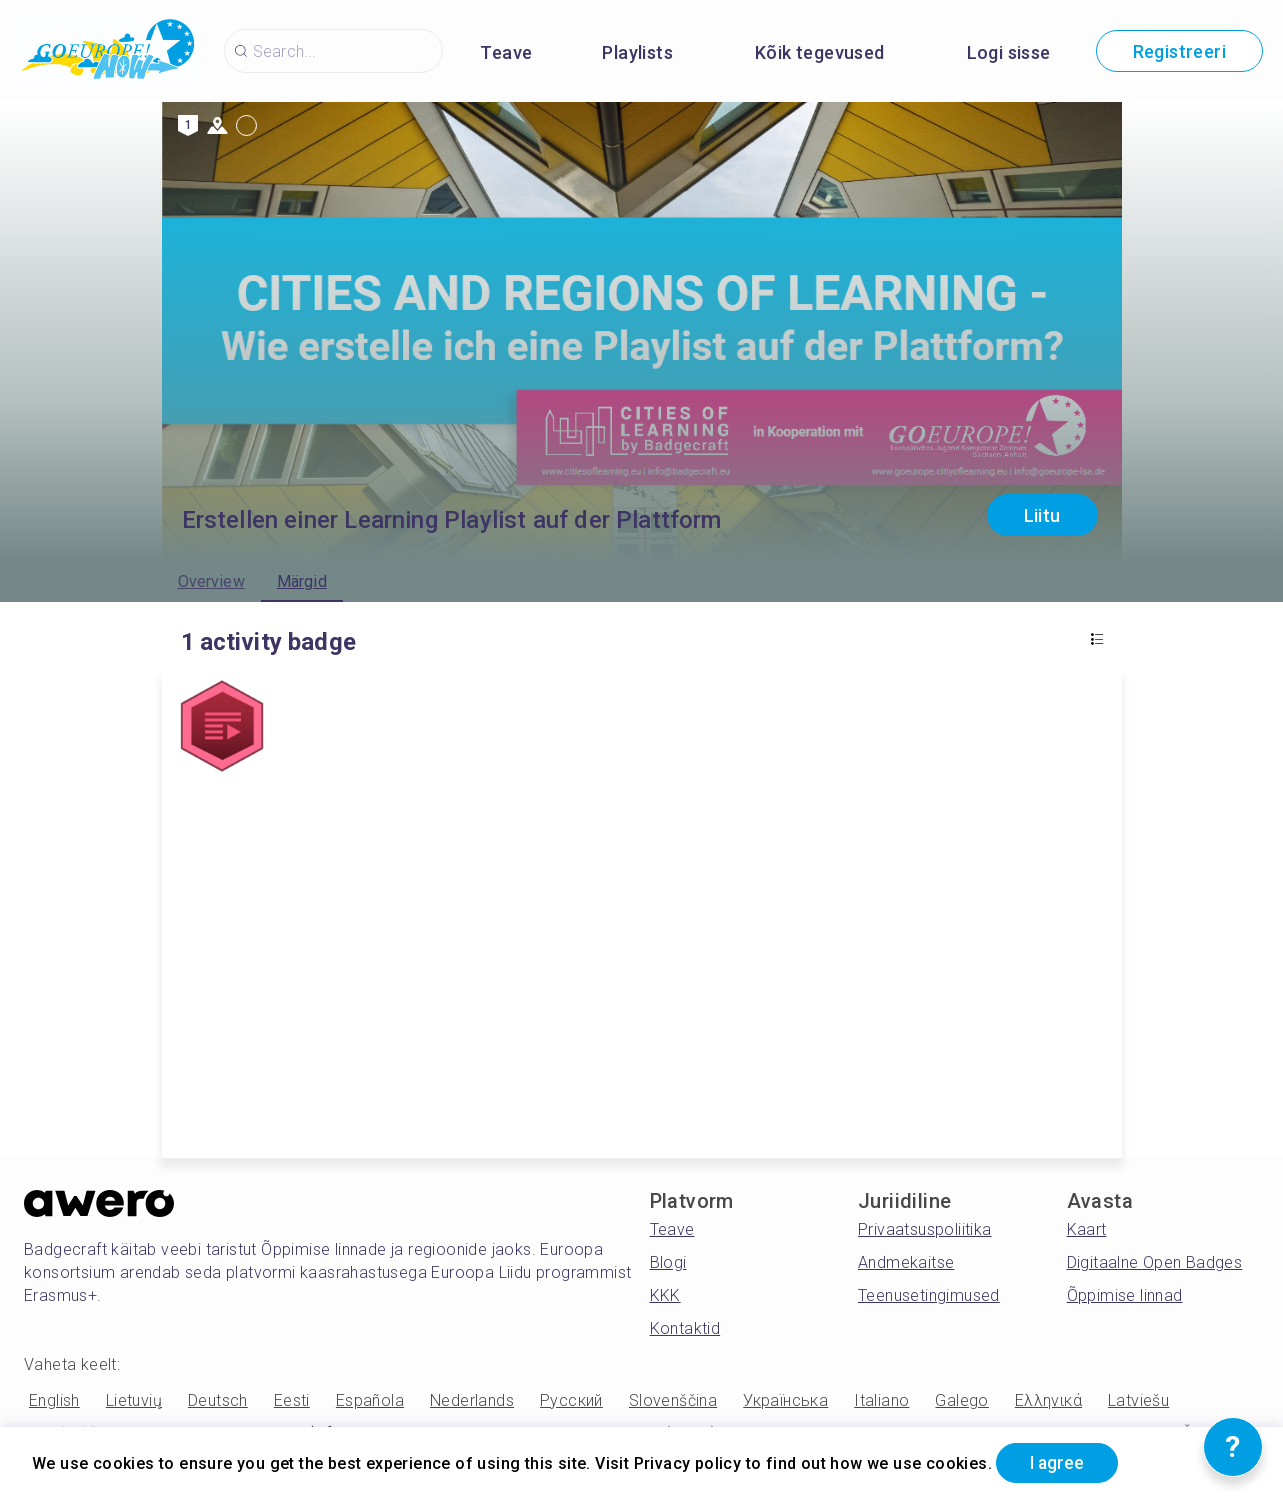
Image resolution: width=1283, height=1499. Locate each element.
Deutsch (218, 1400)
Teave (506, 52)
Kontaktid (685, 1328)
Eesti (292, 1400)
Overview (211, 581)
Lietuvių (134, 1400)
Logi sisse (1009, 52)
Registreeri (1179, 51)
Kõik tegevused (820, 52)
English (54, 1400)
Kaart (1087, 1229)
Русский (571, 1400)
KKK (665, 1295)
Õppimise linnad (1125, 1295)
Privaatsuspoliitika (925, 1229)
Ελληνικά (1048, 1400)
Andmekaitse (906, 1262)
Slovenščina (673, 1400)
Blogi (668, 1262)
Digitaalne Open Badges (1155, 1262)
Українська (785, 1400)
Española (370, 1400)
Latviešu (1138, 1400)
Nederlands (472, 1400)
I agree (1061, 1462)
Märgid (302, 581)
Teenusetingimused (929, 1295)
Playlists (637, 52)
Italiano (881, 1400)
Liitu (1042, 515)
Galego (961, 1400)
